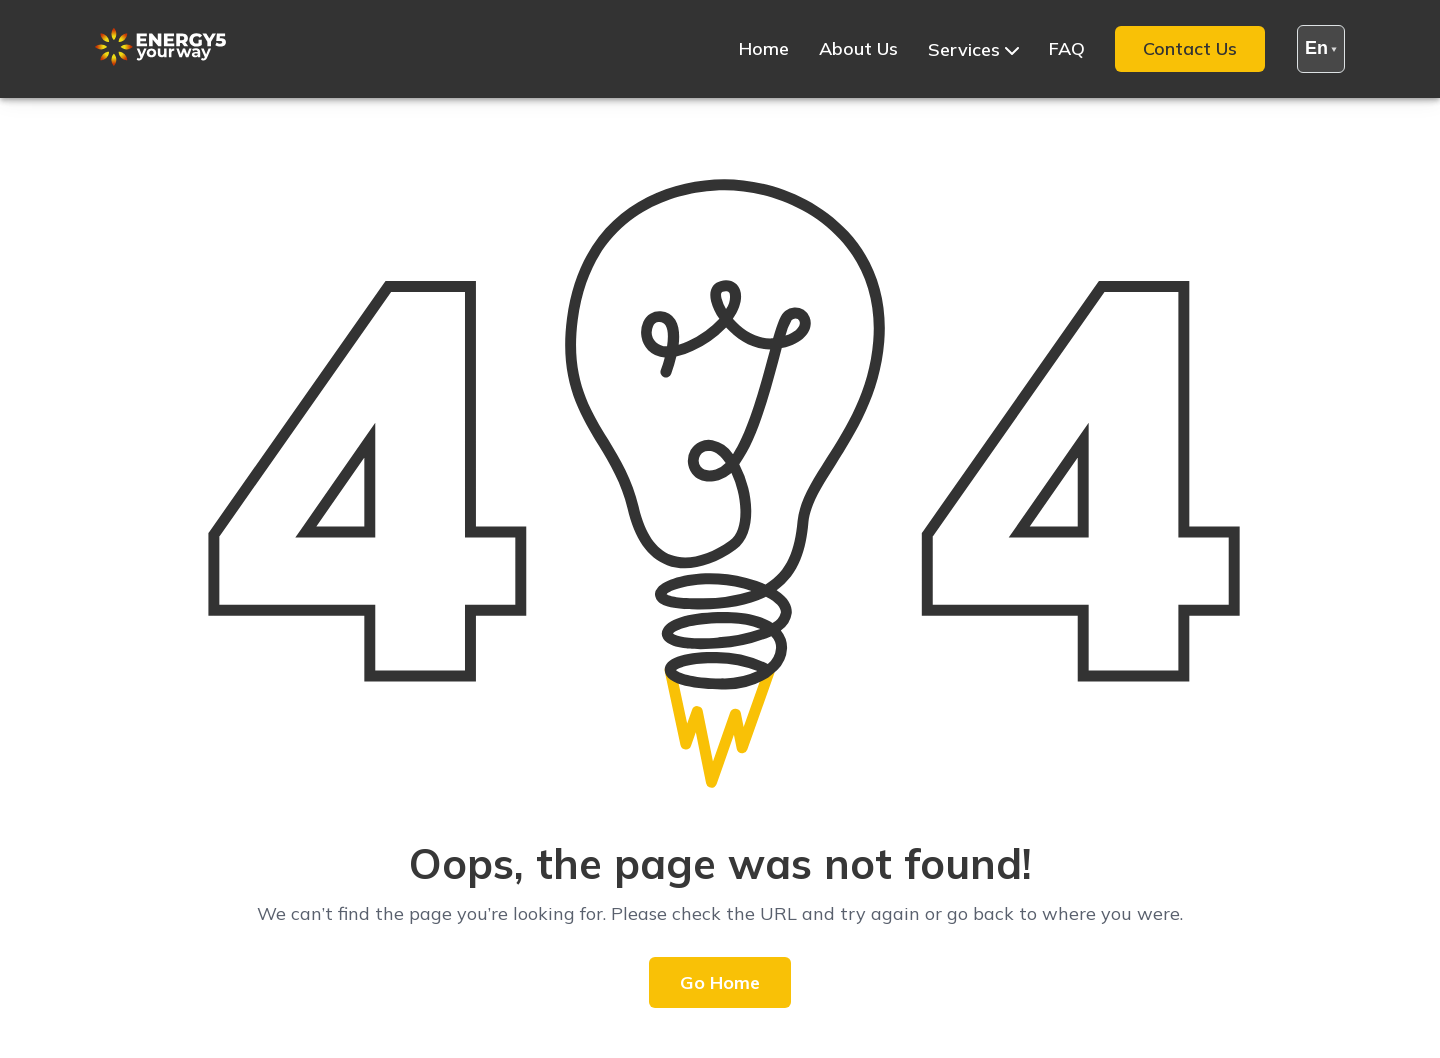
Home (764, 48)
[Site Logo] (160, 61)
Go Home (720, 982)
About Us (858, 48)
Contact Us (1190, 48)
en (1321, 48)
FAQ (1067, 48)
